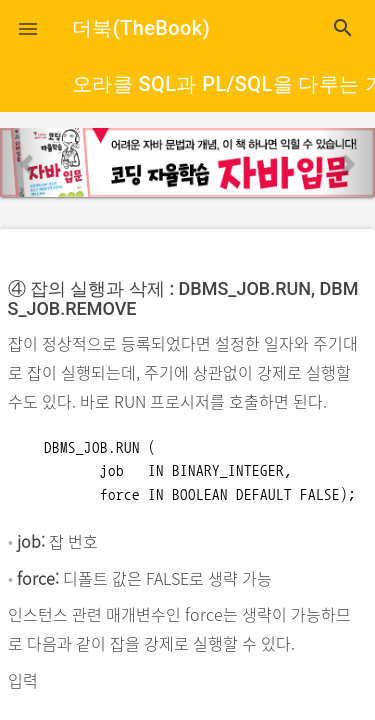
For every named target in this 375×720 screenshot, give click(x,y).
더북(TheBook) (141, 28)
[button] (28, 28)
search (343, 28)
